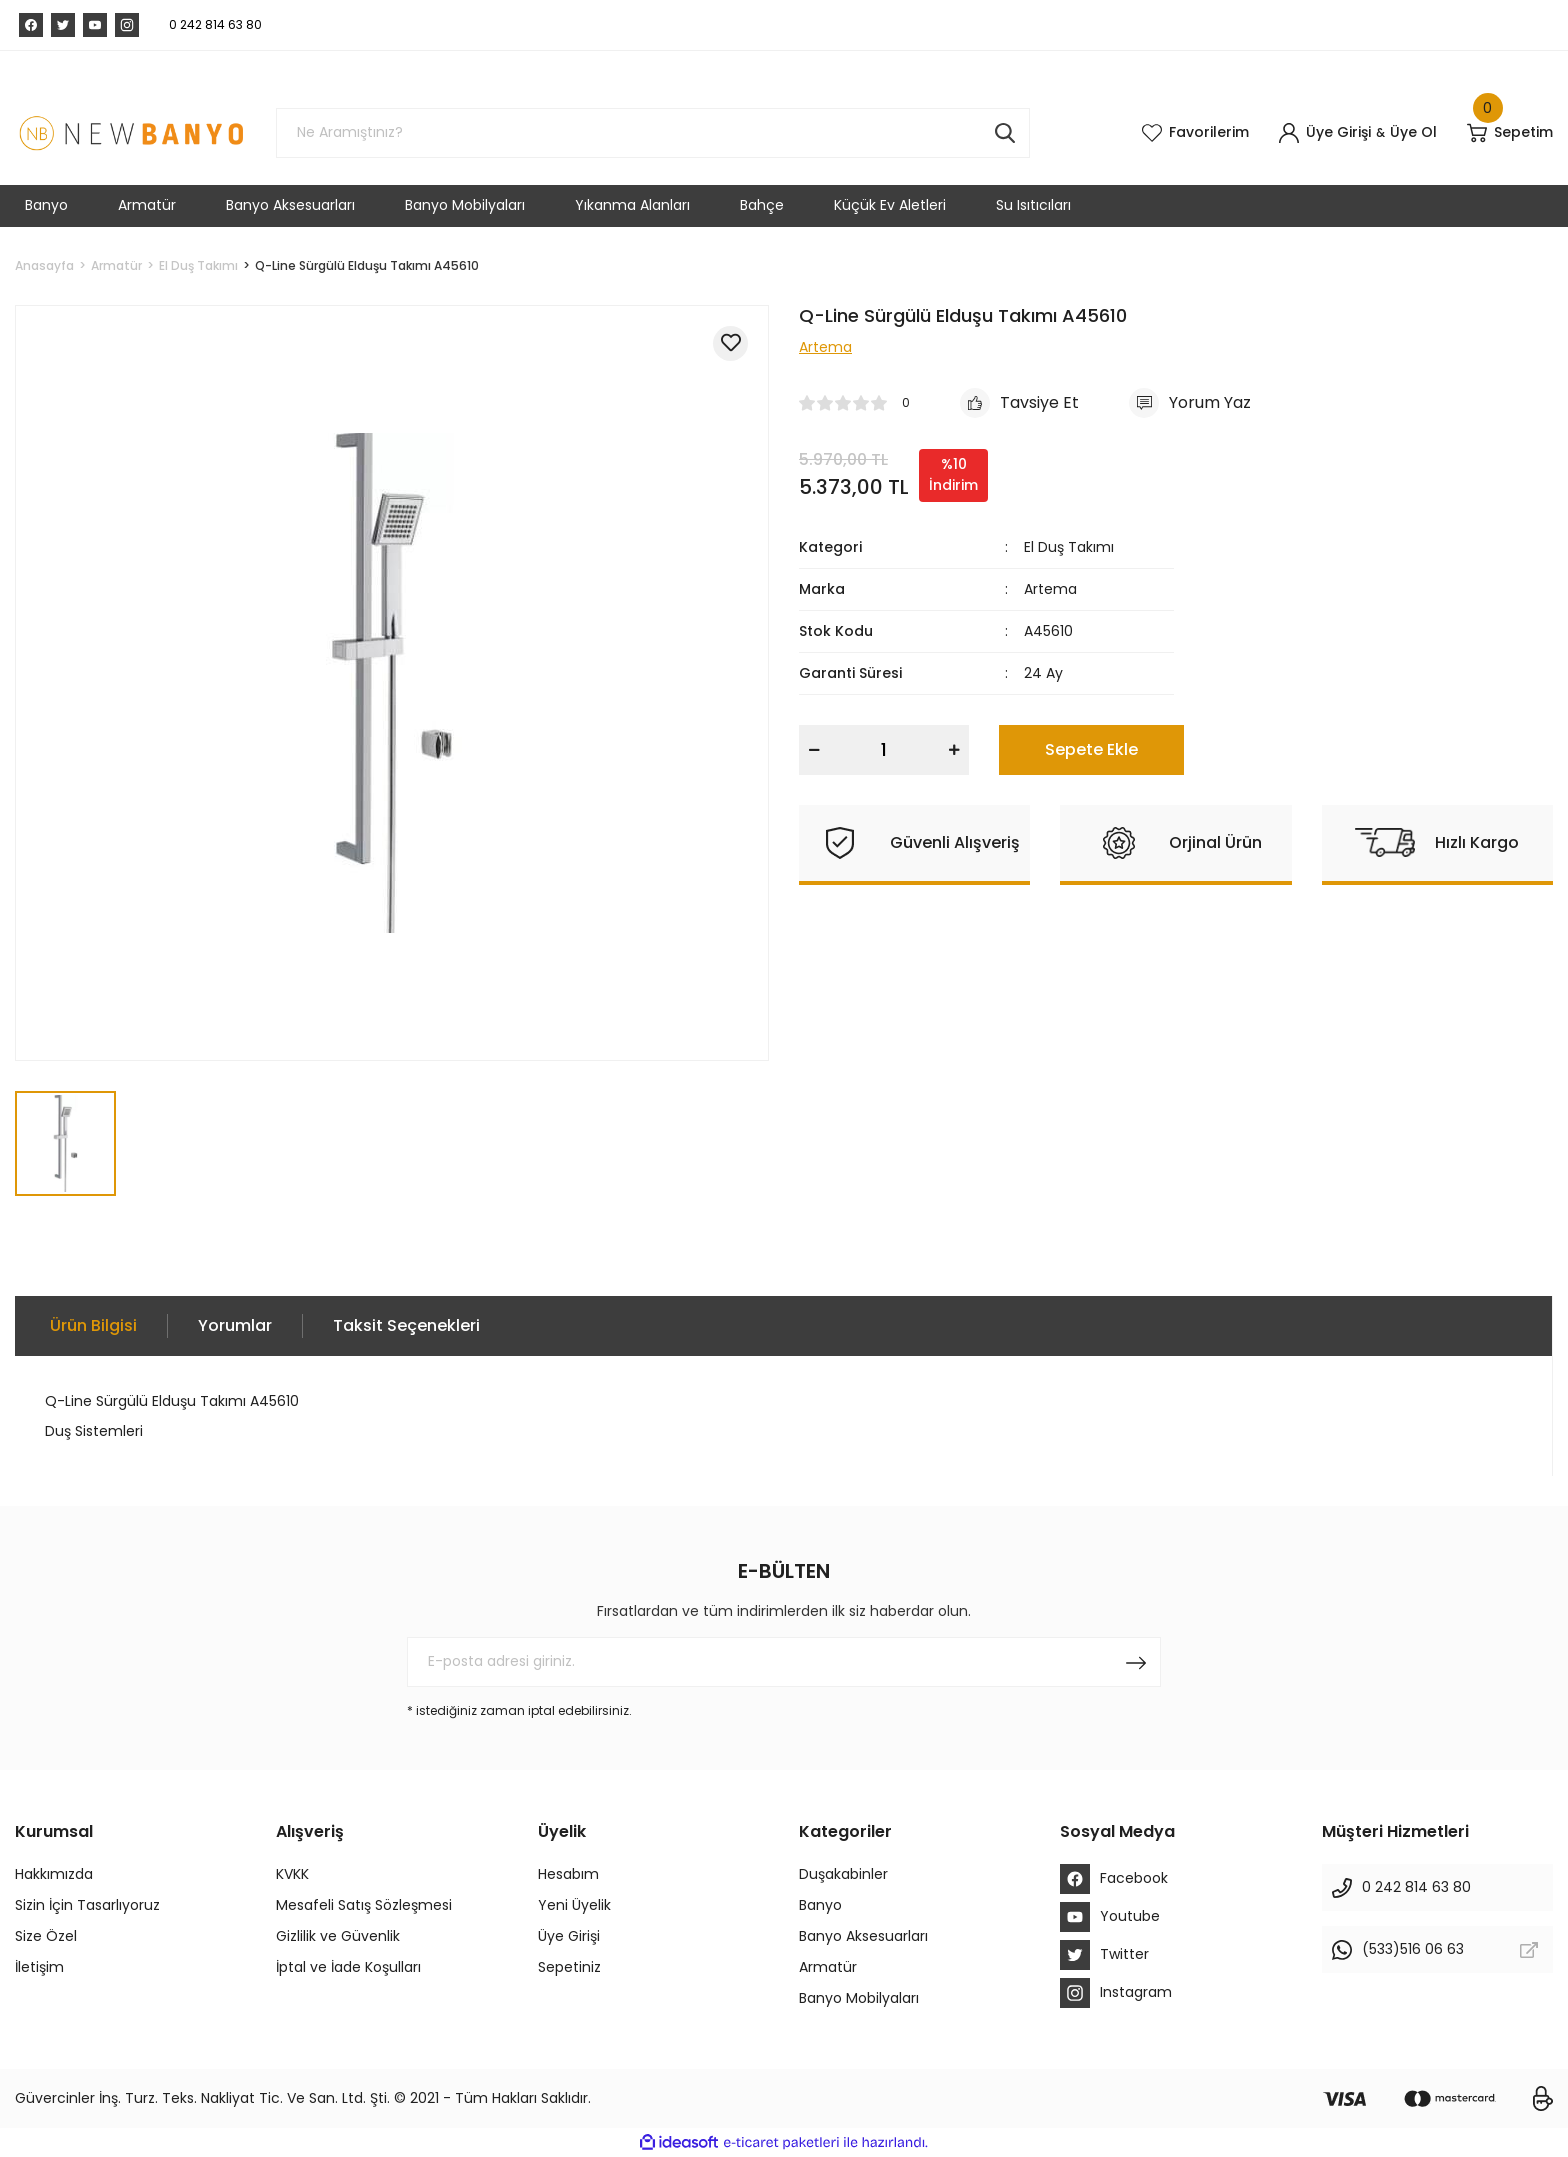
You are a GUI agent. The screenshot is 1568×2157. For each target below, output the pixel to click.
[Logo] (130, 133)
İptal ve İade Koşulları (348, 1967)
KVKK (292, 1874)
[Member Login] (1325, 133)
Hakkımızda (54, 1874)
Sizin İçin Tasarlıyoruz (87, 1905)
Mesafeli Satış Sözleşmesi (364, 1905)
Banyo (820, 1905)
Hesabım (568, 1874)
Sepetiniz (569, 1967)
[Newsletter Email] (784, 1662)
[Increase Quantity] (954, 750)
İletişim (39, 1967)
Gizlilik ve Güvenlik (338, 1936)
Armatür (828, 1967)
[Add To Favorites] (730, 343)
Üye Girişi (569, 1936)
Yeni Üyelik (574, 1905)
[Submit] (1136, 1662)
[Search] (653, 133)
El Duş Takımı (1069, 547)
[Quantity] (884, 750)
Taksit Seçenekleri (406, 1325)
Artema (1050, 589)
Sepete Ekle (1091, 749)
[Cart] (1510, 133)
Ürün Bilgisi (93, 1325)
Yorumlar (235, 1325)
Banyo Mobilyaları (859, 1998)
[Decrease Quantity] (814, 750)
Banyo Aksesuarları (863, 1936)
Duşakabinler (843, 1874)
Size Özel (46, 1936)
